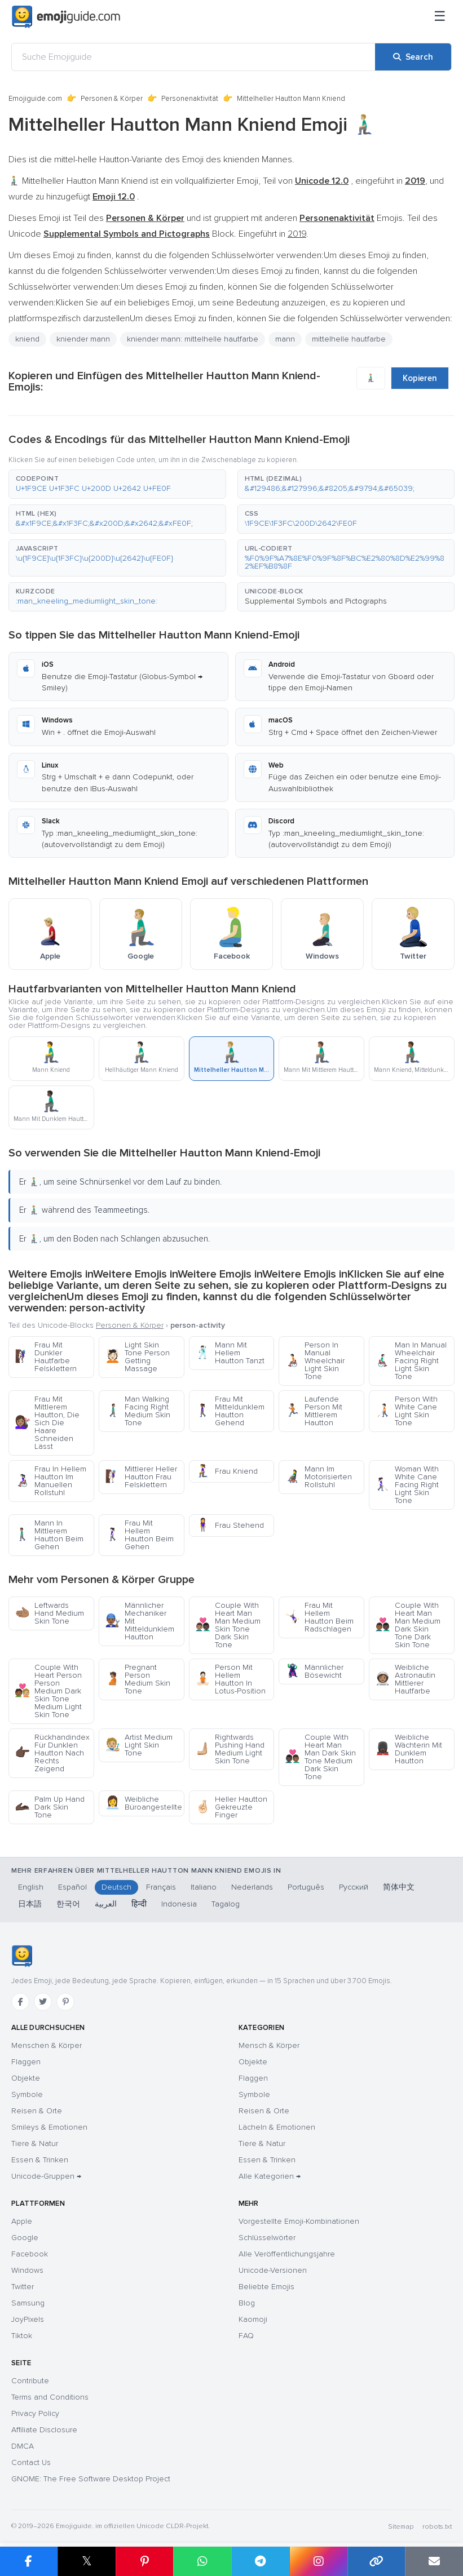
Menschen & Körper (46, 2045)
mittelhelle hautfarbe (349, 339)
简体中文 (399, 1887)
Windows (27, 2270)
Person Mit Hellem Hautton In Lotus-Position (230, 1679)
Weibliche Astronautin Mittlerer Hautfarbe (405, 1679)
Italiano (204, 1887)
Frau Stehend (229, 1525)
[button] (117, 484)
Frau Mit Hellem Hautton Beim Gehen (139, 1534)
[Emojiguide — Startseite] (21, 1956)
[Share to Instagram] (318, 2561)
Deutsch (116, 1887)
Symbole (27, 2094)
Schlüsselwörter (267, 2237)
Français (161, 1887)
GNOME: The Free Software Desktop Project (90, 2479)
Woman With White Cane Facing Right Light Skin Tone (407, 1484)
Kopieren (420, 378)
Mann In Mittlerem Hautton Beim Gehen (49, 1534)
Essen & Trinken (39, 2160)
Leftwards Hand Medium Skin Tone (49, 1613)
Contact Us (31, 2462)
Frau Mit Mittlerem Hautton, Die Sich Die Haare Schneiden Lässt (47, 1422)
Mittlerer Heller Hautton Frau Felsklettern (141, 1476)
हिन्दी (139, 1904)
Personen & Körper (112, 98)
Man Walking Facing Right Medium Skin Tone (137, 1410)
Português (306, 1887)
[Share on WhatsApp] (202, 2561)
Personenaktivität (189, 98)
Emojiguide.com (35, 98)
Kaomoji (253, 2319)
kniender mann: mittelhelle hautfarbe (192, 339)
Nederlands (252, 1887)
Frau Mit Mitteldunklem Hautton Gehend (229, 1410)
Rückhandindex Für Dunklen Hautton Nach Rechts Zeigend (52, 1753)
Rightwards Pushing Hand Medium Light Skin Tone (229, 1749)
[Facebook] (20, 2002)
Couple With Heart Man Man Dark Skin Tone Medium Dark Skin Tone (320, 1756)
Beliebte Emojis (266, 2286)
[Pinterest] (65, 2002)
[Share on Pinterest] (145, 2561)
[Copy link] (376, 2561)
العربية (106, 1904)
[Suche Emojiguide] (193, 56)
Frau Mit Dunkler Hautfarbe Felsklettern (46, 1356)
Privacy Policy (35, 2413)
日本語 (30, 1904)
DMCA (22, 2446)
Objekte (25, 2078)
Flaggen (26, 2062)
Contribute (30, 2381)
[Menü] (440, 17)
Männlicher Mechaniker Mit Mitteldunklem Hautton (139, 1621)
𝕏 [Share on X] (87, 2561)
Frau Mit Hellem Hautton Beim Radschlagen (319, 1617)
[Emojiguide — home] (66, 17)
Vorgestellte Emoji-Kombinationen (299, 2221)
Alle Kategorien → (270, 2176)
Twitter (22, 2286)
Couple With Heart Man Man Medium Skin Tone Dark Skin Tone (228, 1625)
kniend (27, 339)
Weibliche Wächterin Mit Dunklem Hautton (408, 1749)
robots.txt (437, 2526)
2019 (297, 234)
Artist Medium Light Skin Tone (139, 1745)
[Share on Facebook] (29, 2561)
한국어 (68, 1904)
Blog (247, 2303)
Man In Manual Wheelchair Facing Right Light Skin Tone (411, 1360)
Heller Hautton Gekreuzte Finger (231, 1807)
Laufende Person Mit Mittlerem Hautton (313, 1410)
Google (24, 2237)
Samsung (28, 2303)
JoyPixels (27, 2319)
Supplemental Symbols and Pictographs (316, 601)
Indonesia (179, 1904)
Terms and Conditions (50, 2397)
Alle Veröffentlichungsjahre (287, 2254)
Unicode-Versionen (273, 2270)
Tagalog (225, 1904)
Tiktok (21, 2335)
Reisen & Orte (36, 2111)
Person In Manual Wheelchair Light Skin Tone (315, 1360)
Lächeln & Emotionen (277, 2127)
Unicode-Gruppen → (46, 2176)
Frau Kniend (226, 1471)
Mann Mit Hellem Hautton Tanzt (229, 1352)
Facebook (29, 2254)
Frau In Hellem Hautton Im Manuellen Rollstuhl (50, 1480)
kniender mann (83, 339)
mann (285, 339)
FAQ (246, 2335)
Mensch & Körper (269, 2045)
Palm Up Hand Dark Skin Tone (50, 1807)
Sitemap (400, 2526)
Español (72, 1887)
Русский (353, 1887)
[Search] (413, 56)
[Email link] (434, 2561)
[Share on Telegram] (260, 2561)
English (30, 1887)
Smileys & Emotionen (49, 2127)
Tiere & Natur (34, 2143)
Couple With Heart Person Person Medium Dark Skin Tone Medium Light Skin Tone (48, 1690)
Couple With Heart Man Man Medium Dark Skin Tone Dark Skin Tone (407, 1625)
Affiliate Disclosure (44, 2430)
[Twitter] (43, 2002)
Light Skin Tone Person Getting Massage (137, 1356)
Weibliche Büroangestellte (143, 1803)
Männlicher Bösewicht (314, 1671)
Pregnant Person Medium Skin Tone (137, 1679)
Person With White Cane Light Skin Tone (406, 1410)
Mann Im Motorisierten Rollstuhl (318, 1476)
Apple (21, 2221)
